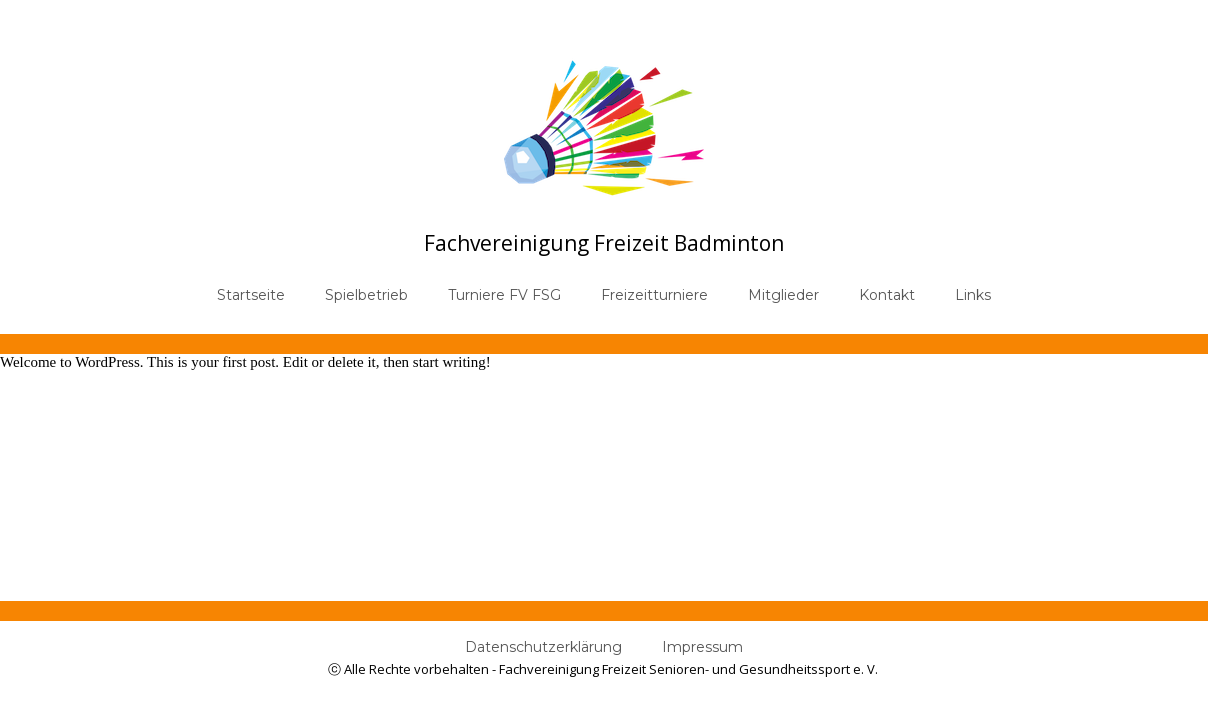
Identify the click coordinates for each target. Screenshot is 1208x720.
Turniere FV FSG (504, 295)
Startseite (251, 295)
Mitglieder (783, 295)
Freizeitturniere (654, 295)
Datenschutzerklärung (543, 647)
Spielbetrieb (366, 295)
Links (973, 295)
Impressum (702, 647)
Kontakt (887, 295)
